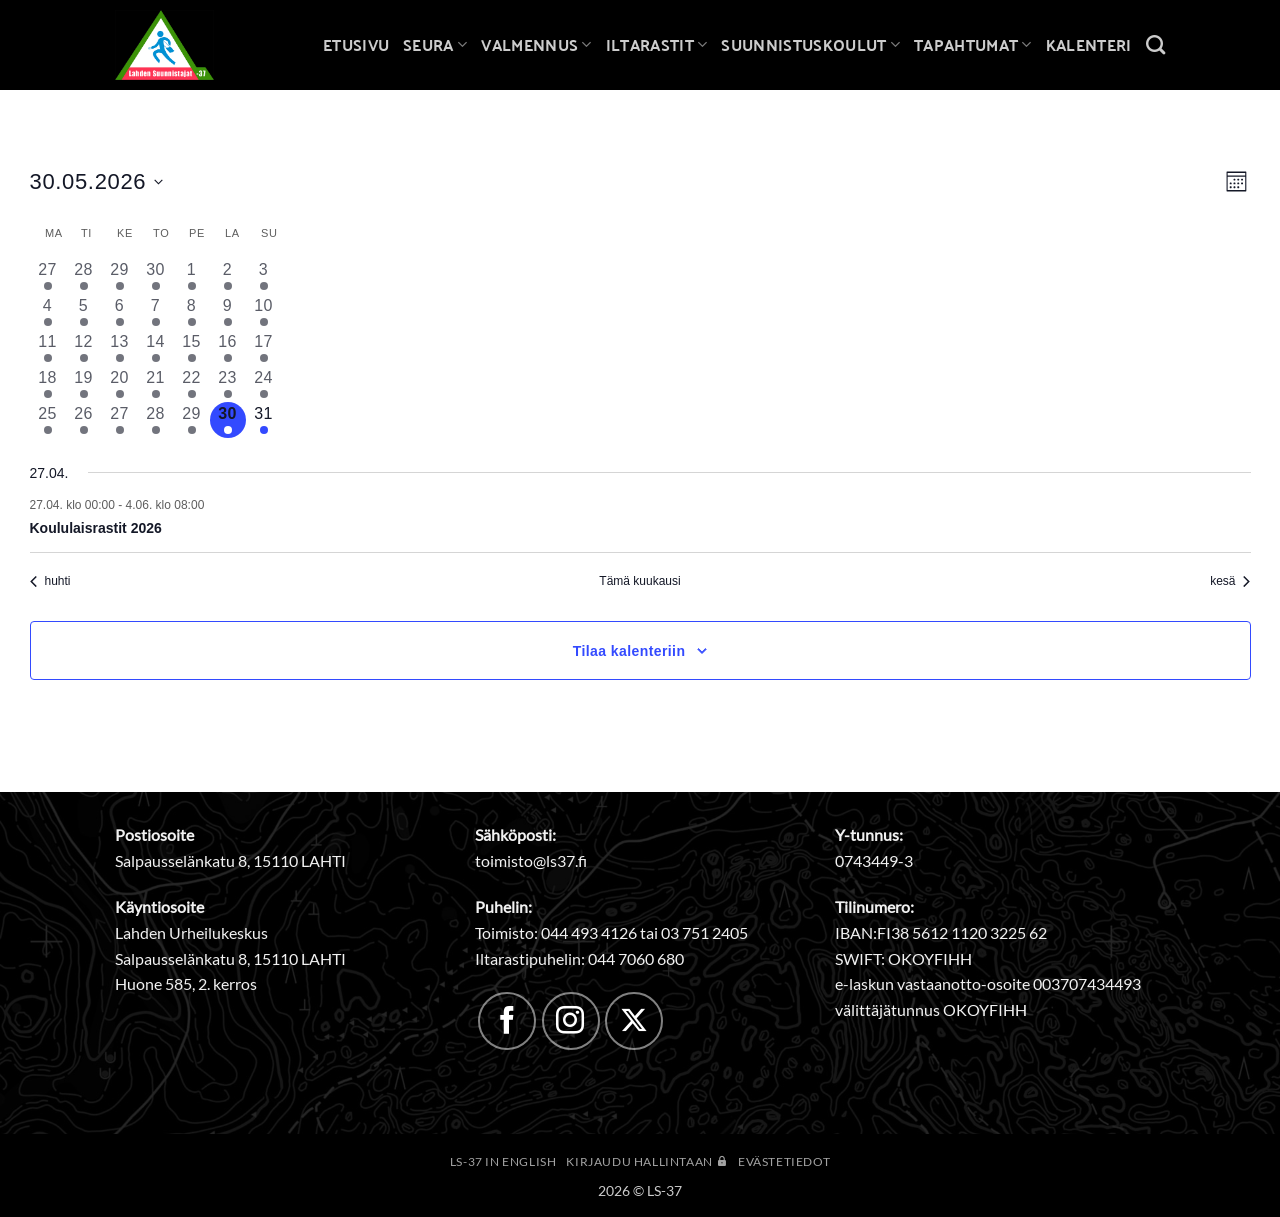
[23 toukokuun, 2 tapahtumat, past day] (228, 384)
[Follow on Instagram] (571, 1021)
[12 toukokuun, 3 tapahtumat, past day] (84, 348)
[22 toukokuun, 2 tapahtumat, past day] (192, 384)
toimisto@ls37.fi (531, 860)
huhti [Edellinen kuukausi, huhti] (50, 581)
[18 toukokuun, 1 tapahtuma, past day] (48, 384)
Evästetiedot (784, 1161)
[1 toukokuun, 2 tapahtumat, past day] (192, 276)
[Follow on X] (634, 1021)
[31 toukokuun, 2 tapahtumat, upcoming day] (264, 420)
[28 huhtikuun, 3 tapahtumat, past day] (84, 276)
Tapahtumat (973, 44)
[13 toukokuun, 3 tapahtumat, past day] (120, 348)
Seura (435, 44)
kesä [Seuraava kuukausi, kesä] (1230, 581)
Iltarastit (657, 44)
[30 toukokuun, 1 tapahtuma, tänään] (228, 420)
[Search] (1155, 44)
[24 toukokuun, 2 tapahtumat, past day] (264, 384)
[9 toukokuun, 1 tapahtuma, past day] (228, 312)
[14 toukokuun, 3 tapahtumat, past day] (156, 348)
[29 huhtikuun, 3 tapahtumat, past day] (120, 276)
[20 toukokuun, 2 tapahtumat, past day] (120, 384)
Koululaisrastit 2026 (96, 528)
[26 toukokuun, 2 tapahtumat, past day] (84, 420)
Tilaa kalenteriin (629, 651)
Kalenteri (1089, 44)
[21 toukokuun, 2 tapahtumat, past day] (156, 384)
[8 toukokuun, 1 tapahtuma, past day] (192, 312)
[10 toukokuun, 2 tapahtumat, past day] (264, 312)
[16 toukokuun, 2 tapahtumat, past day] (228, 348)
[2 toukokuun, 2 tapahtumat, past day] (228, 276)
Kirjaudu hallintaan (647, 1161)
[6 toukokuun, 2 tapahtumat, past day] (120, 312)
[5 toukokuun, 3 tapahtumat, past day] (84, 312)
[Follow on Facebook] (507, 1021)
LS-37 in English (503, 1161)
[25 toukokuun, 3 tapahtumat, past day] (48, 420)
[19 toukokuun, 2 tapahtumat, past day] (84, 384)
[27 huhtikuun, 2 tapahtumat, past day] (48, 276)
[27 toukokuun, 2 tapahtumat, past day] (120, 420)
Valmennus (536, 44)
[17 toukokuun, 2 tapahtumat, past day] (264, 348)
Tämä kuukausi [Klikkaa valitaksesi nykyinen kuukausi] (639, 581)
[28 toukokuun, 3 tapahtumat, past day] (156, 420)
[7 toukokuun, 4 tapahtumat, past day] (156, 312)
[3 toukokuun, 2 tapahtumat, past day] (264, 276)
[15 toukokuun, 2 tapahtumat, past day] (192, 348)
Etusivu (356, 44)
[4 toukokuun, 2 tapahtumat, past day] (48, 312)
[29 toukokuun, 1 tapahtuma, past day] (192, 420)
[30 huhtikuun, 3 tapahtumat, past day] (156, 276)
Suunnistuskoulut (810, 44)
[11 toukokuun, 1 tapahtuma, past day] (48, 348)
